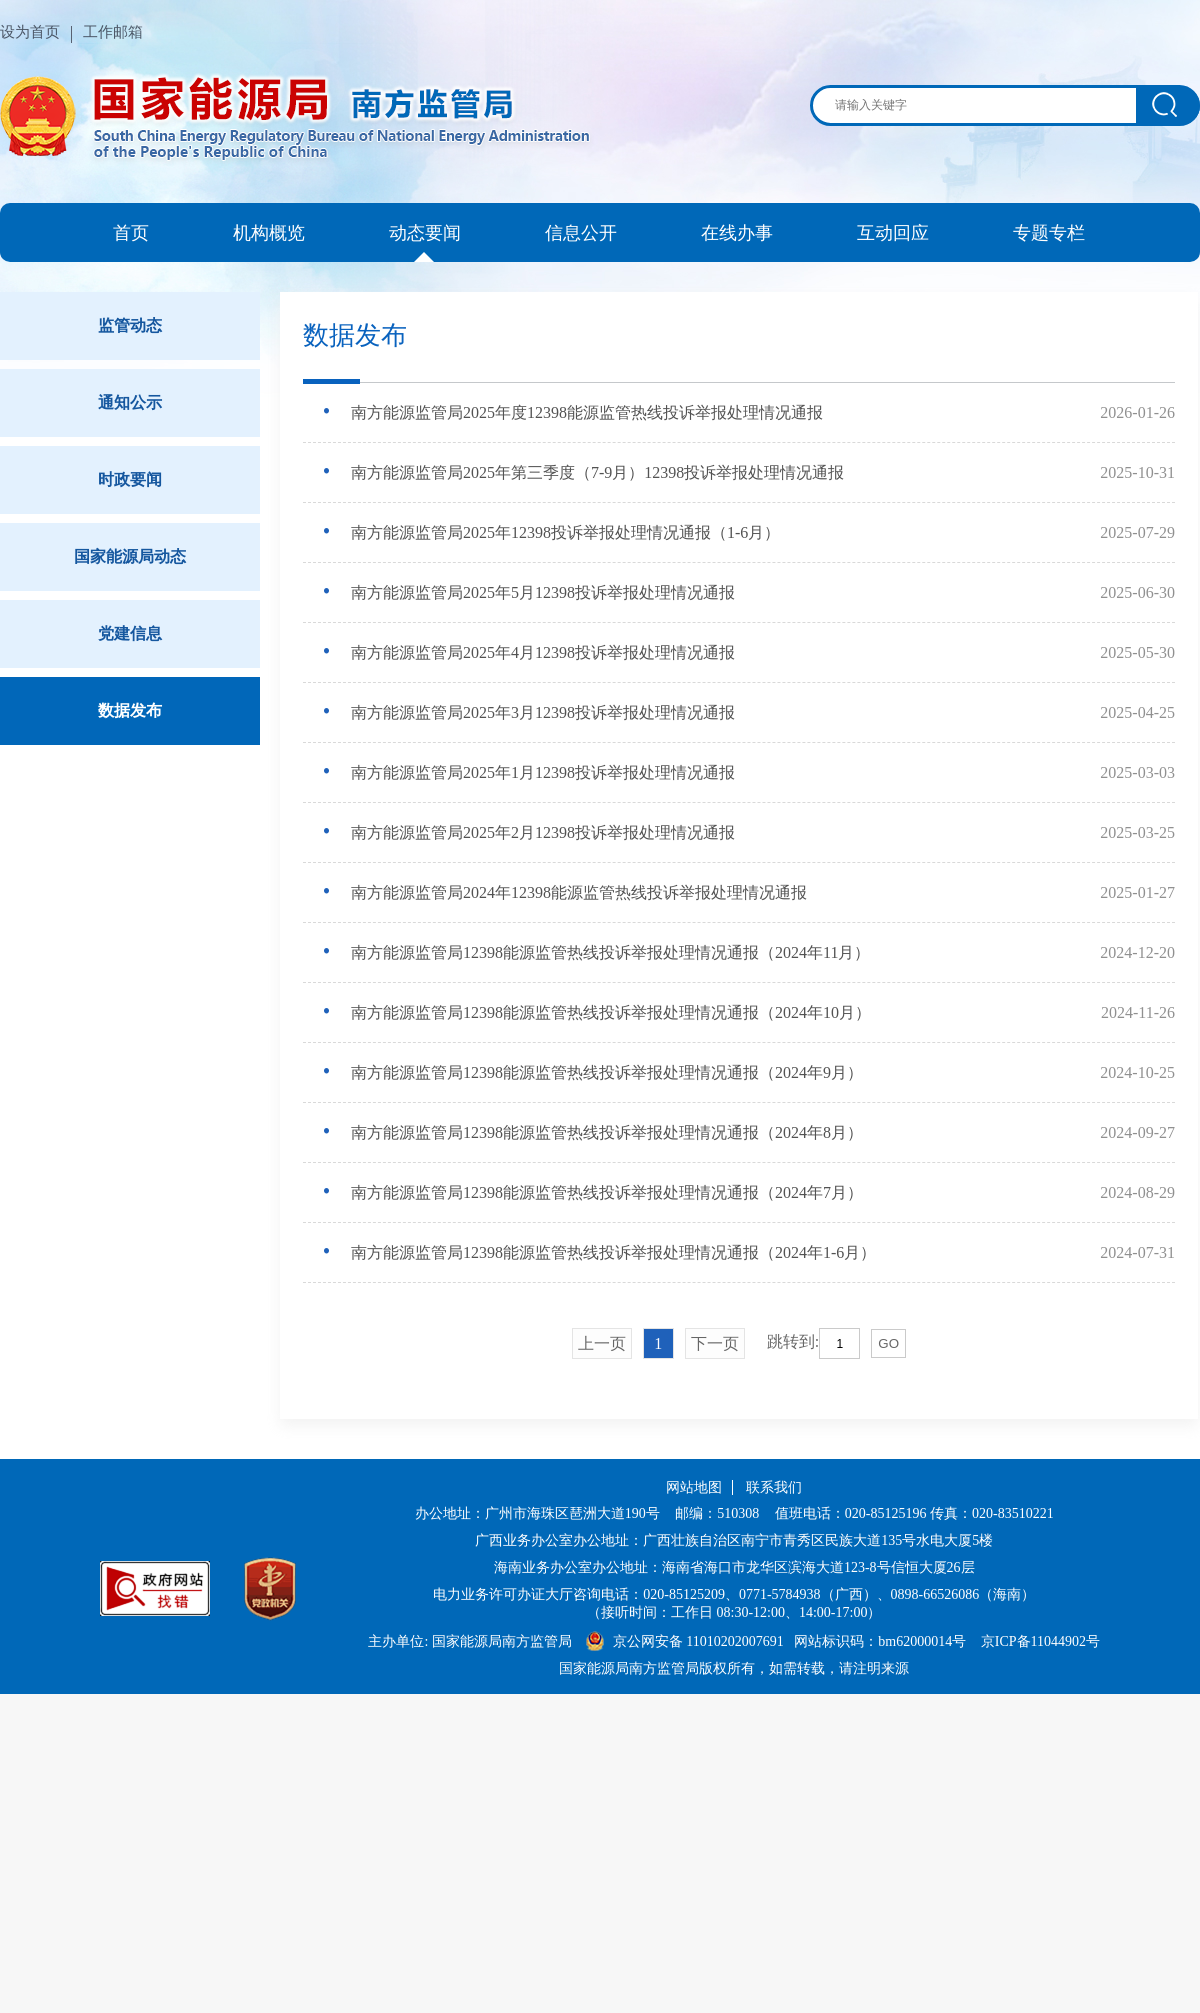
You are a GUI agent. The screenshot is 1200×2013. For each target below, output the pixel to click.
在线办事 (737, 233)
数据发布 (130, 710)
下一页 (715, 1343)
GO (888, 1343)
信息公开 (581, 233)
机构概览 (269, 233)
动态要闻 (425, 233)
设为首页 (30, 32)
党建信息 (130, 633)
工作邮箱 (113, 32)
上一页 (602, 1343)
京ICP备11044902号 (1040, 1641)
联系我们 (774, 1487)
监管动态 (130, 325)
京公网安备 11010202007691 (700, 1641)
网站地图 (694, 1487)
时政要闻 (130, 479)
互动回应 (893, 233)
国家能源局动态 (130, 556)
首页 (131, 233)
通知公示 (130, 402)
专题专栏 (1049, 233)
